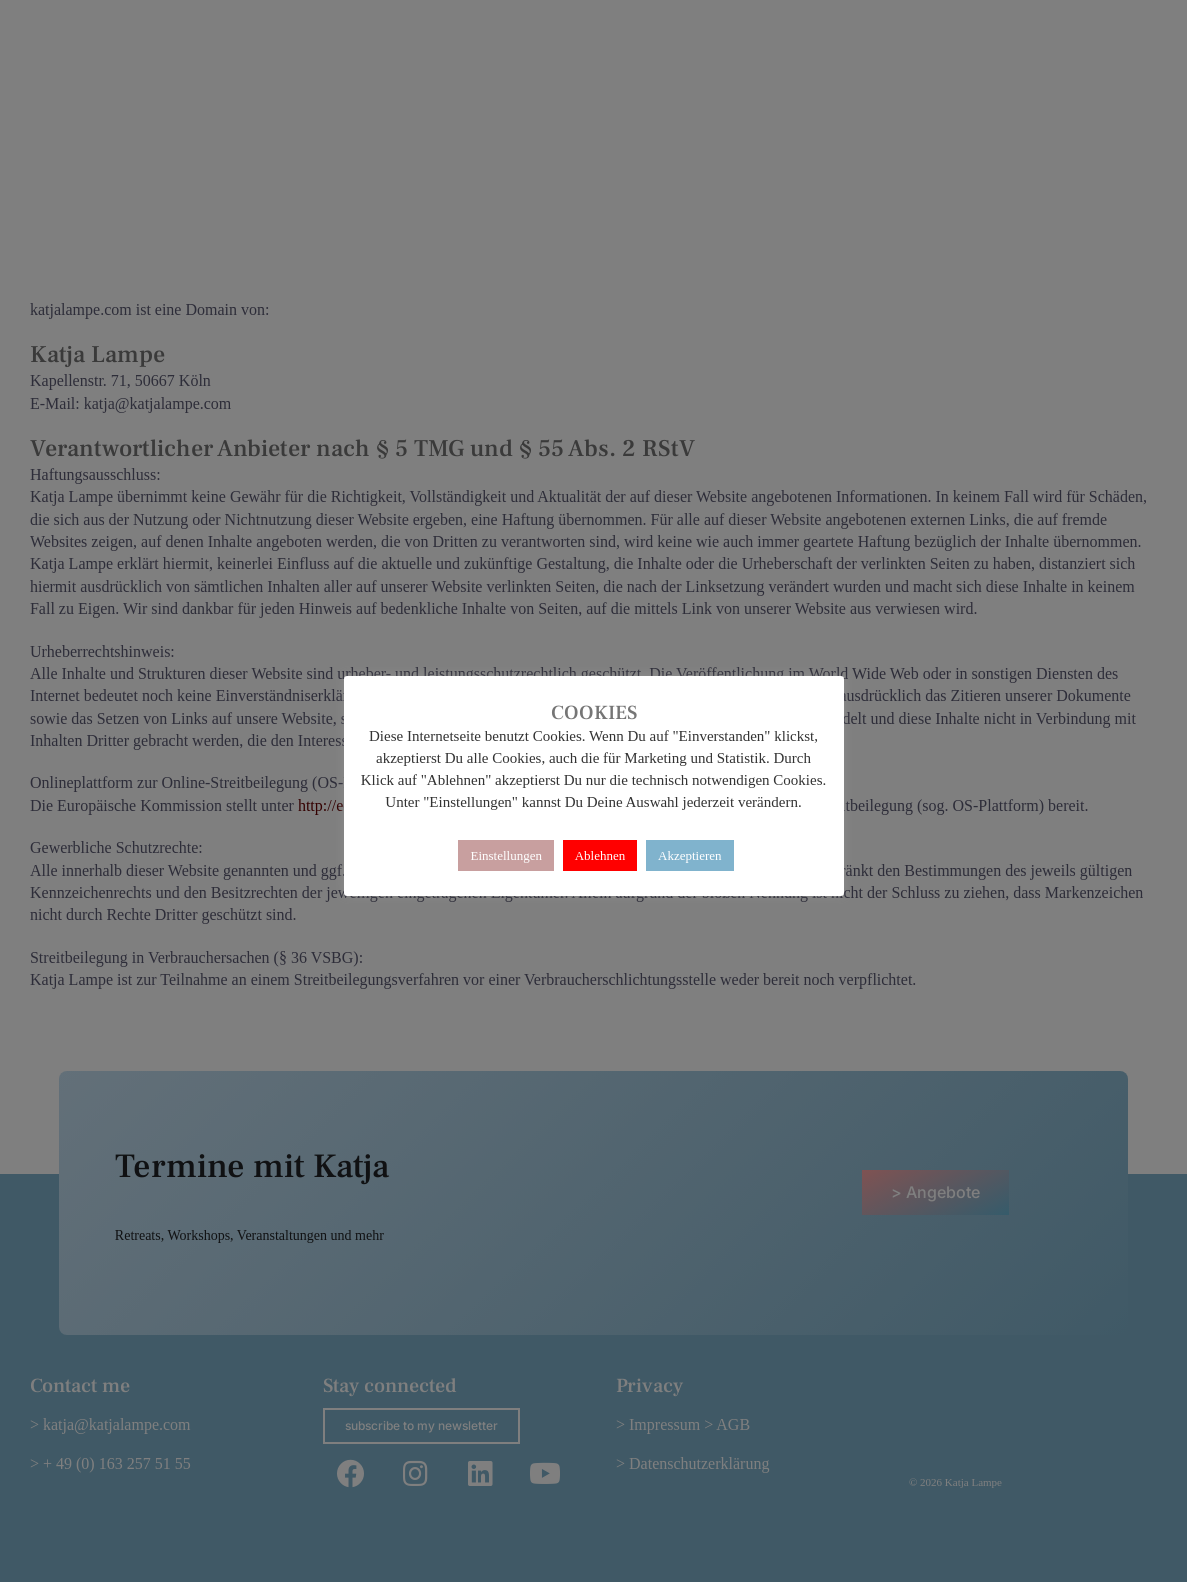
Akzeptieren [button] (690, 855)
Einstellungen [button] (506, 855)
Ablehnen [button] (600, 855)
